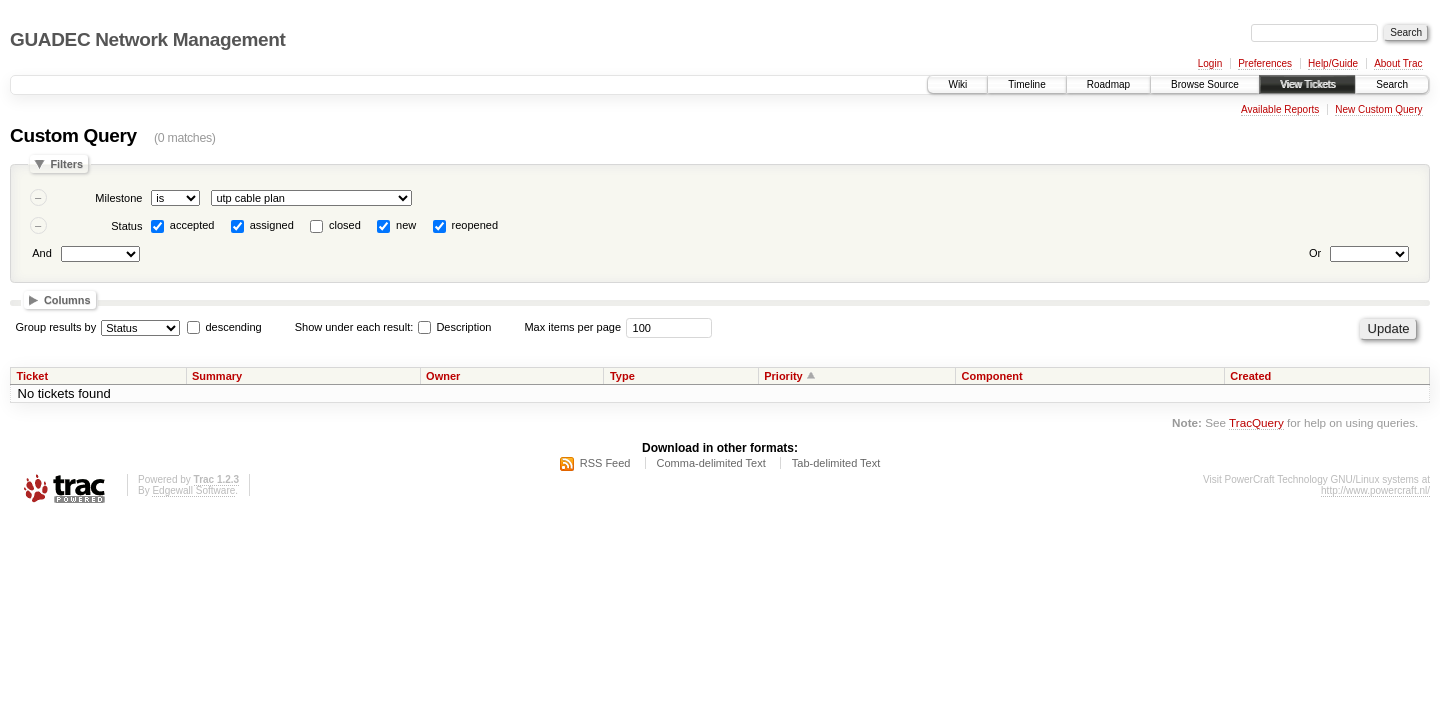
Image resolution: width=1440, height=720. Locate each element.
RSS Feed (605, 463)
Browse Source (1205, 84)
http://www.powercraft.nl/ (1375, 490)
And (42, 253)
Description (454, 327)
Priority (783, 376)
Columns (67, 300)
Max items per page (572, 327)
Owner (443, 376)
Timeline (1026, 84)
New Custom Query (1378, 109)
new (406, 225)
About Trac (1398, 63)
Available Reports (1280, 109)
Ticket (33, 376)
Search (1392, 84)
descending (233, 327)
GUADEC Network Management (147, 39)
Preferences (1265, 63)
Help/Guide (1333, 63)
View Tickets (1307, 84)
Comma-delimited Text (711, 463)
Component (992, 376)
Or (1315, 253)
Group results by (56, 327)
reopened (475, 225)
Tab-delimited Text (836, 463)
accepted (192, 225)
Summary (217, 376)
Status (126, 226)
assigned (272, 225)
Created (1250, 376)
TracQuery (1256, 422)
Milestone (118, 198)
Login (1210, 63)
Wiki (957, 84)
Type (622, 376)
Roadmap (1108, 84)
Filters (66, 164)
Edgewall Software (193, 490)
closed (345, 225)
